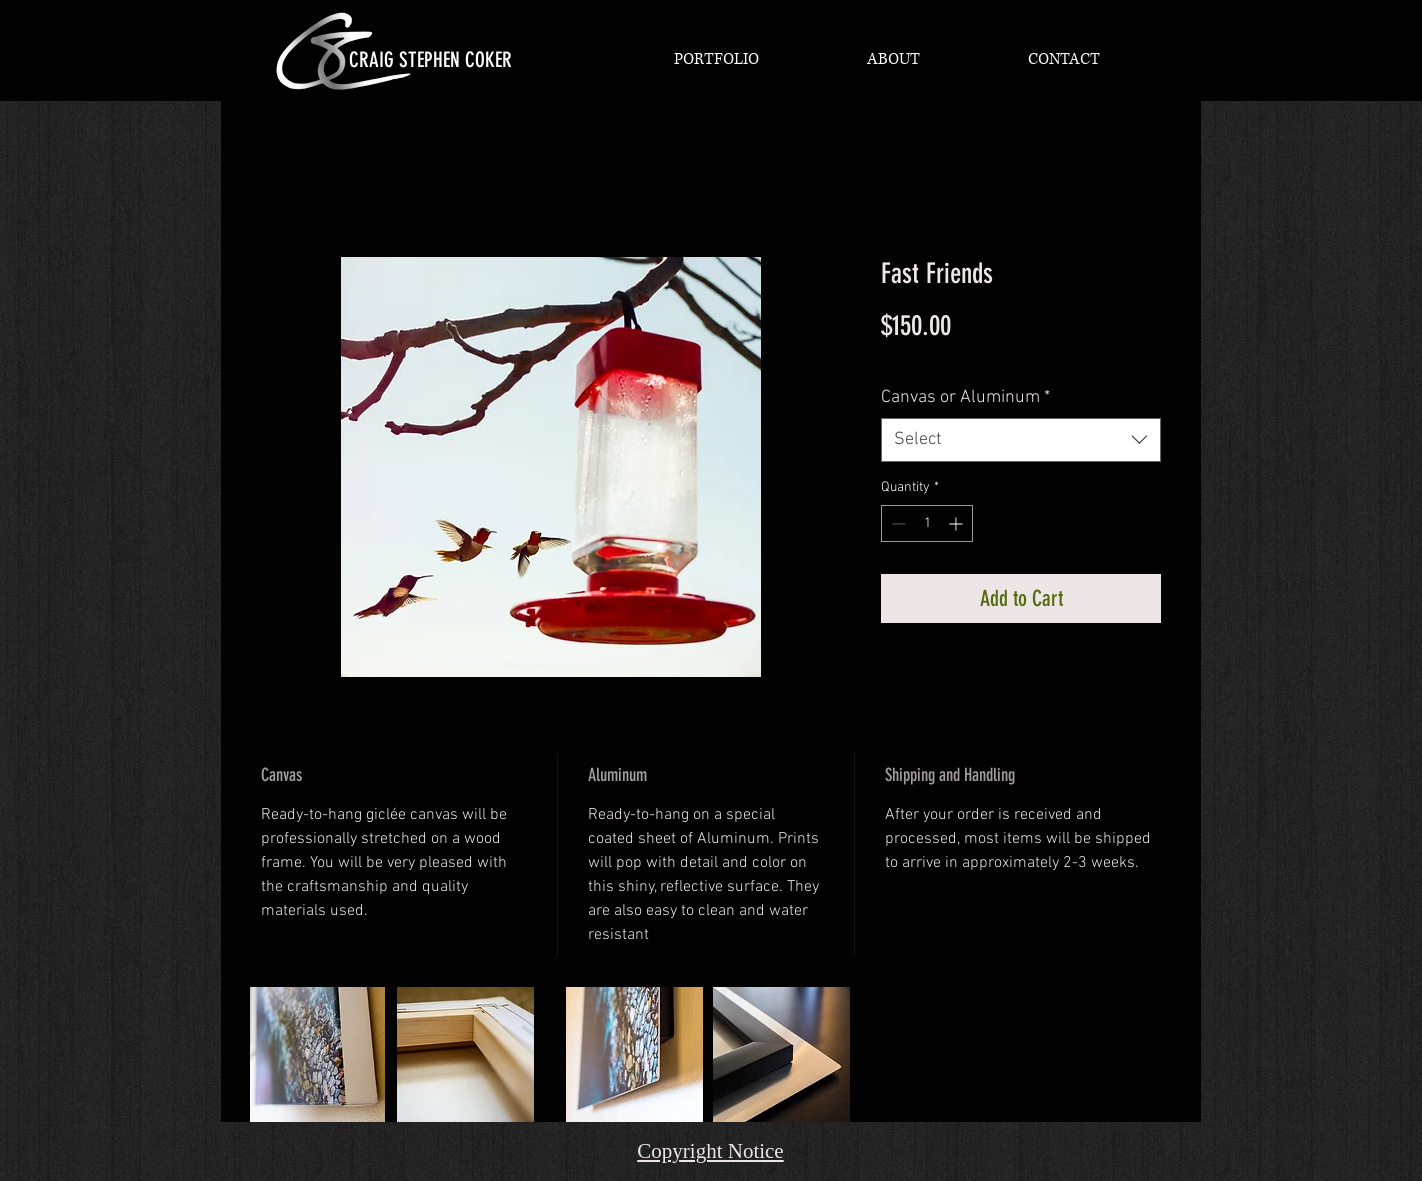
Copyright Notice (710, 1151)
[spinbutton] (927, 523)
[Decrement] (896, 523)
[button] (716, 59)
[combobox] (1021, 439)
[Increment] (957, 523)
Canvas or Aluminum (965, 397)
